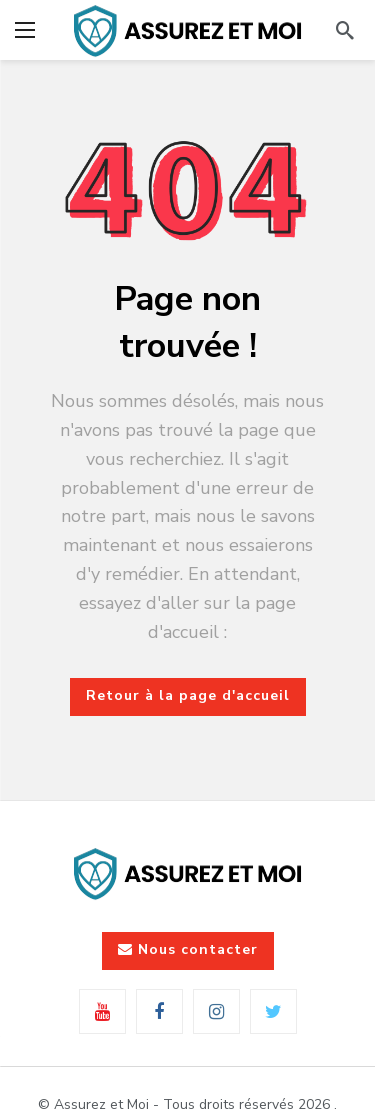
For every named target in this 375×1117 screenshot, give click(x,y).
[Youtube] (102, 1011)
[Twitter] (273, 1011)
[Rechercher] (345, 30)
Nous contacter (188, 949)
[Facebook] (159, 1011)
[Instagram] (216, 1011)
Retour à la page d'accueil (188, 695)
